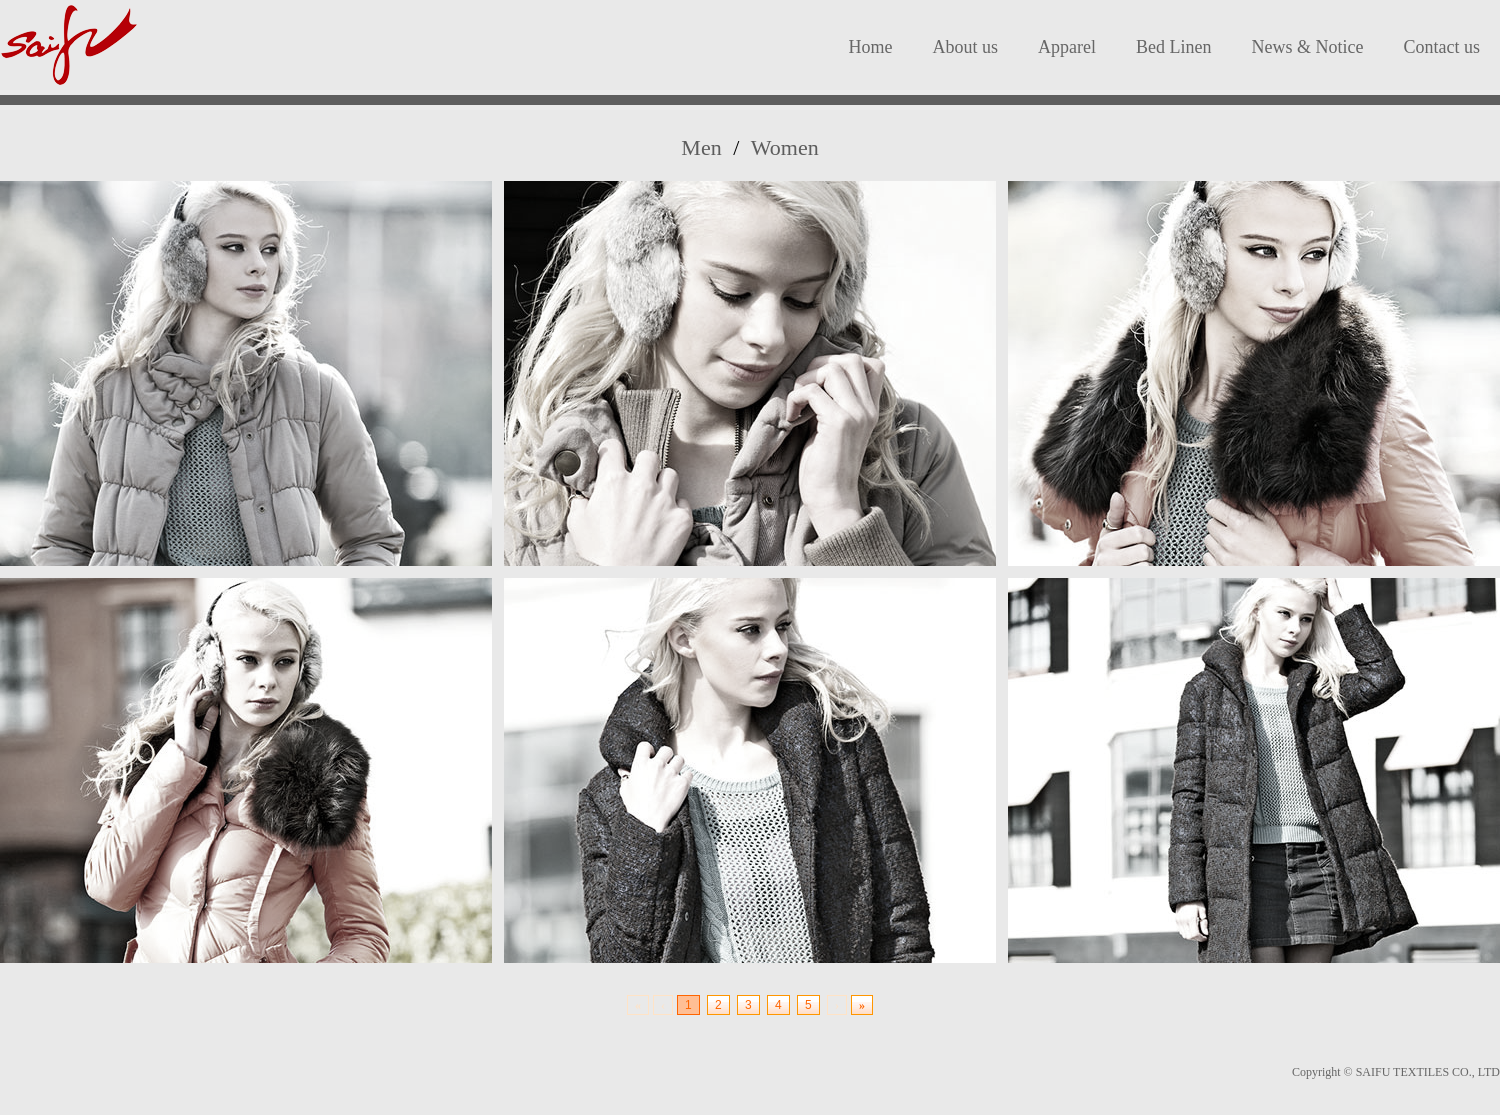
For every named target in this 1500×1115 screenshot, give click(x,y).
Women (785, 147)
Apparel (1067, 47)
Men (701, 147)
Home (871, 47)
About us (966, 47)
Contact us (1442, 47)
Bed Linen (1173, 47)
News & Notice (1308, 47)
